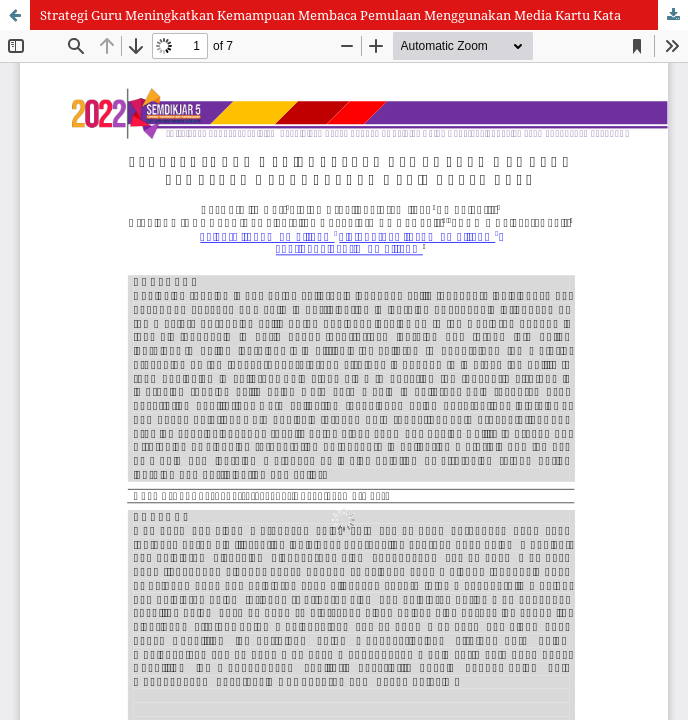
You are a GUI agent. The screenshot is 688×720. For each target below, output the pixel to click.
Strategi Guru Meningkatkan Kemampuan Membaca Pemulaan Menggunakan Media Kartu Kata (330, 15)
